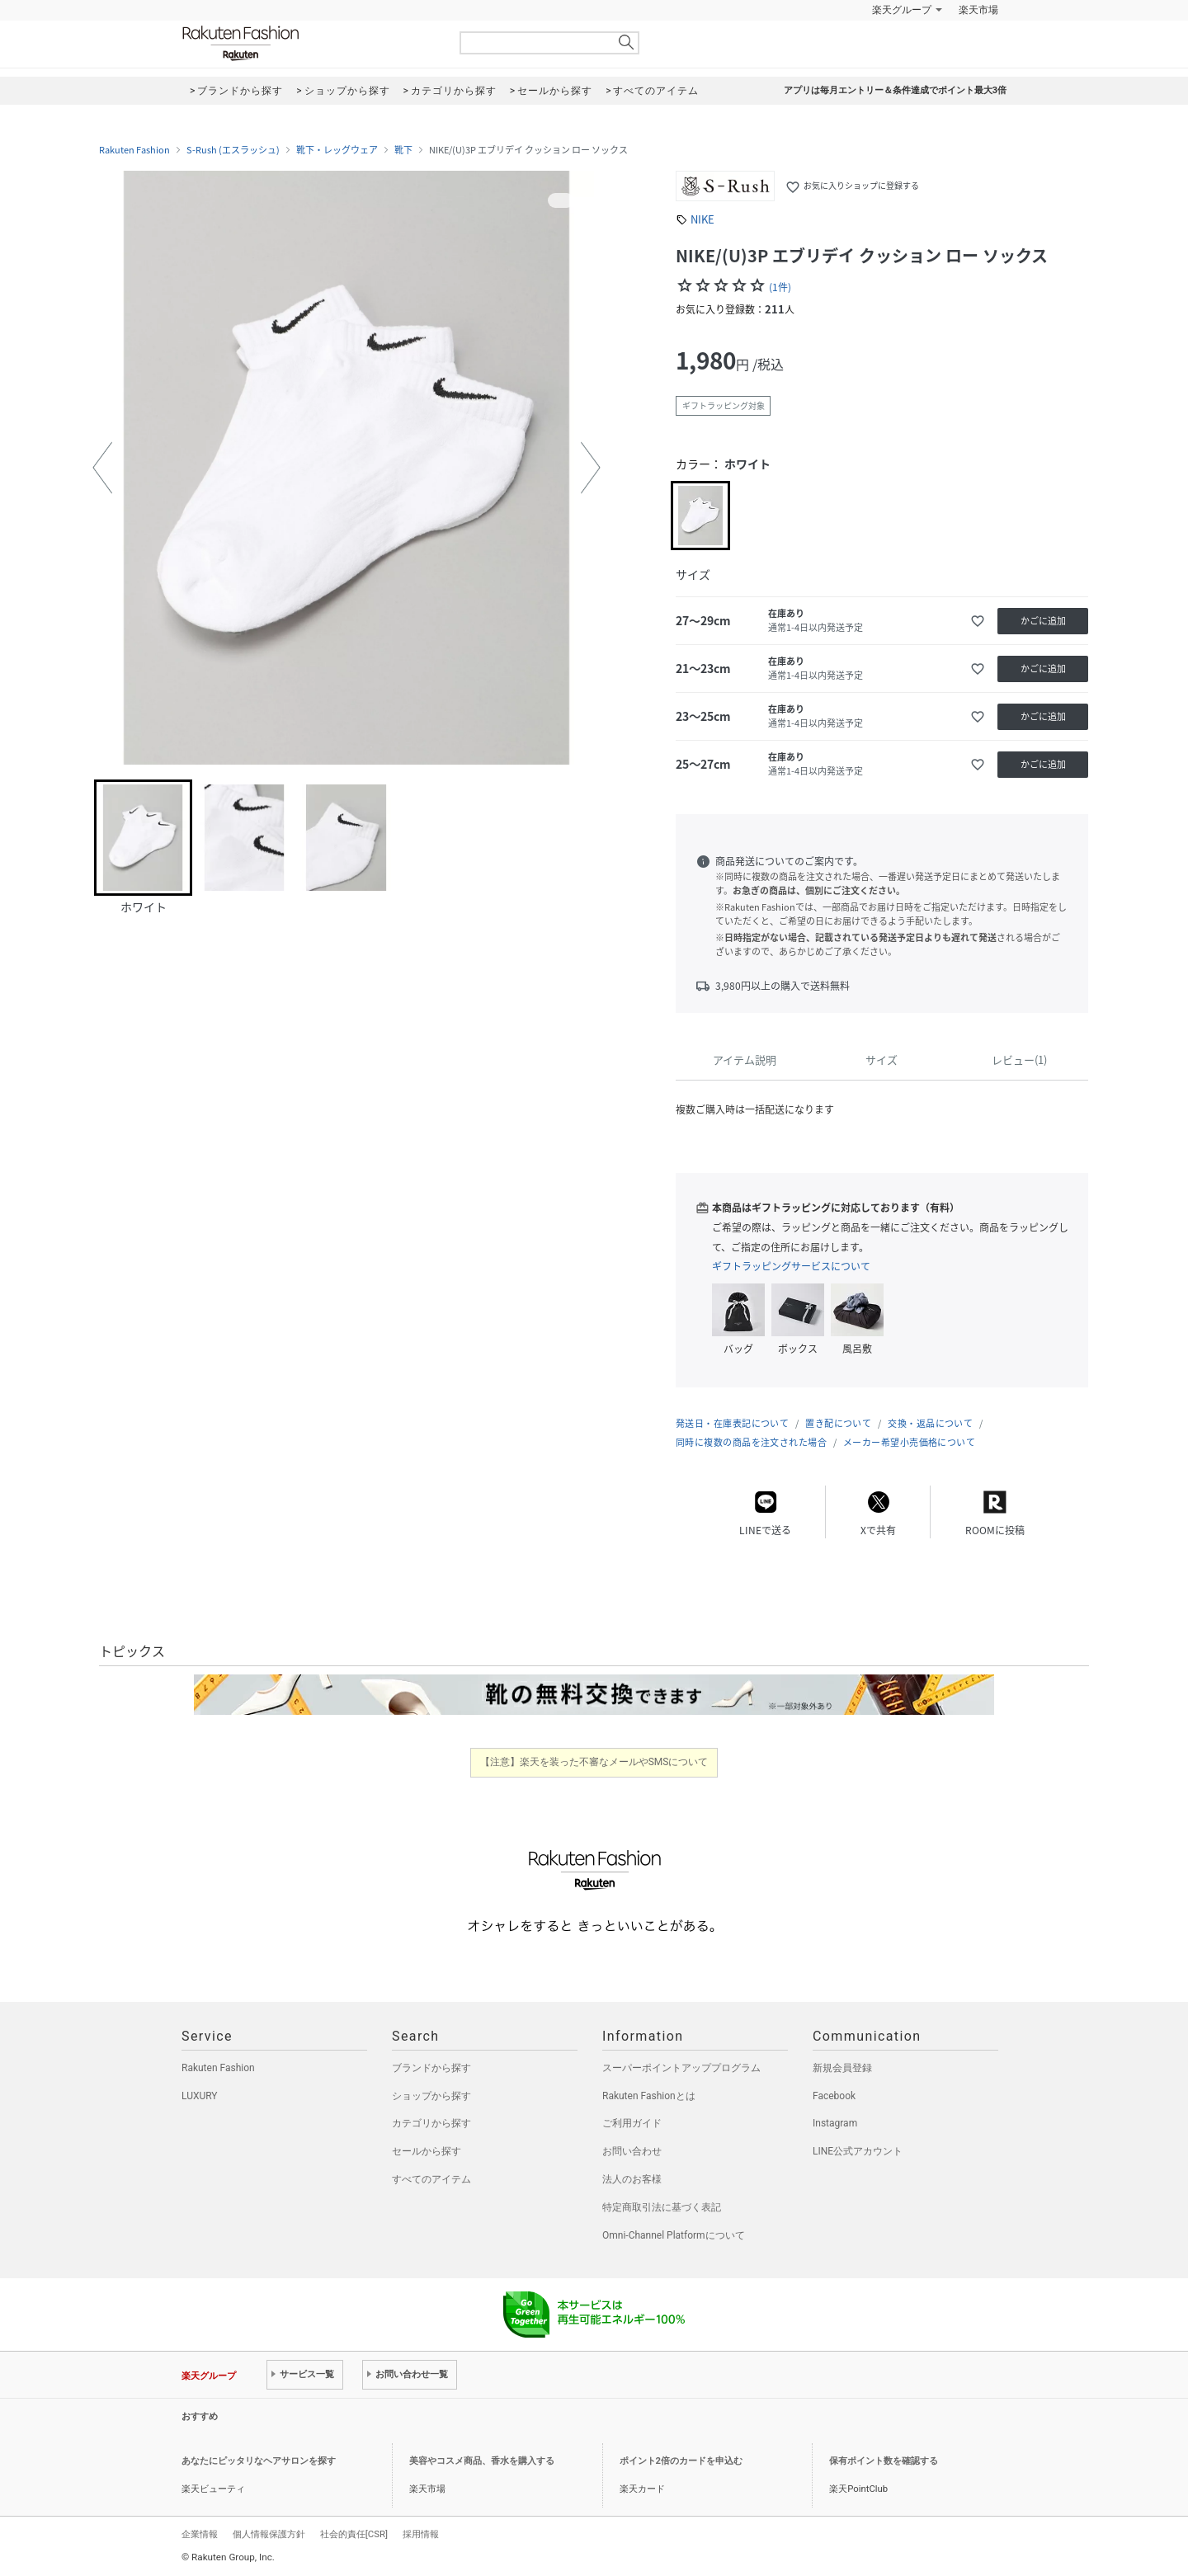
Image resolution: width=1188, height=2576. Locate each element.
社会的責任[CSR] (354, 2534)
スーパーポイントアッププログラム (681, 2068)
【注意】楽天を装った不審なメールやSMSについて (594, 1762)
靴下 (403, 150)
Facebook (834, 2096)
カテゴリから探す (431, 2123)
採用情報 (421, 2534)
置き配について (838, 1423)
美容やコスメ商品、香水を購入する (481, 2461)
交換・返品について (930, 1423)
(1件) (780, 287)
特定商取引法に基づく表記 (661, 2207)
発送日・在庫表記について (732, 1423)
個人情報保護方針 (269, 2534)
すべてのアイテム (431, 2179)
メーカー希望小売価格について (909, 1442)
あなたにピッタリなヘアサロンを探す (259, 2461)
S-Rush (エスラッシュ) (233, 150)
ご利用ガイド (632, 2123)
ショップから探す (431, 2096)
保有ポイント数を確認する (883, 2461)
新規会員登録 (842, 2068)
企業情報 (200, 2534)
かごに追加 (1043, 621)
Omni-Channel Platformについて (673, 2235)
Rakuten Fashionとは (648, 2096)
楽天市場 (978, 10)
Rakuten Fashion (309, 43)
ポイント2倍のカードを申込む (681, 2461)
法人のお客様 (632, 2179)
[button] (102, 467)
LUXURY (200, 2096)
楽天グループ (901, 10)
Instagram (835, 2123)
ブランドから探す (431, 2068)
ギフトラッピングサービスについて (791, 1266)
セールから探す (426, 2151)
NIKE (702, 219)
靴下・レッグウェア (337, 150)
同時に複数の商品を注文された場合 (751, 1442)
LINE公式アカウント (858, 2151)
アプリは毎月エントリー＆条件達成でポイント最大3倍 (895, 90)
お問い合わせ (632, 2151)
